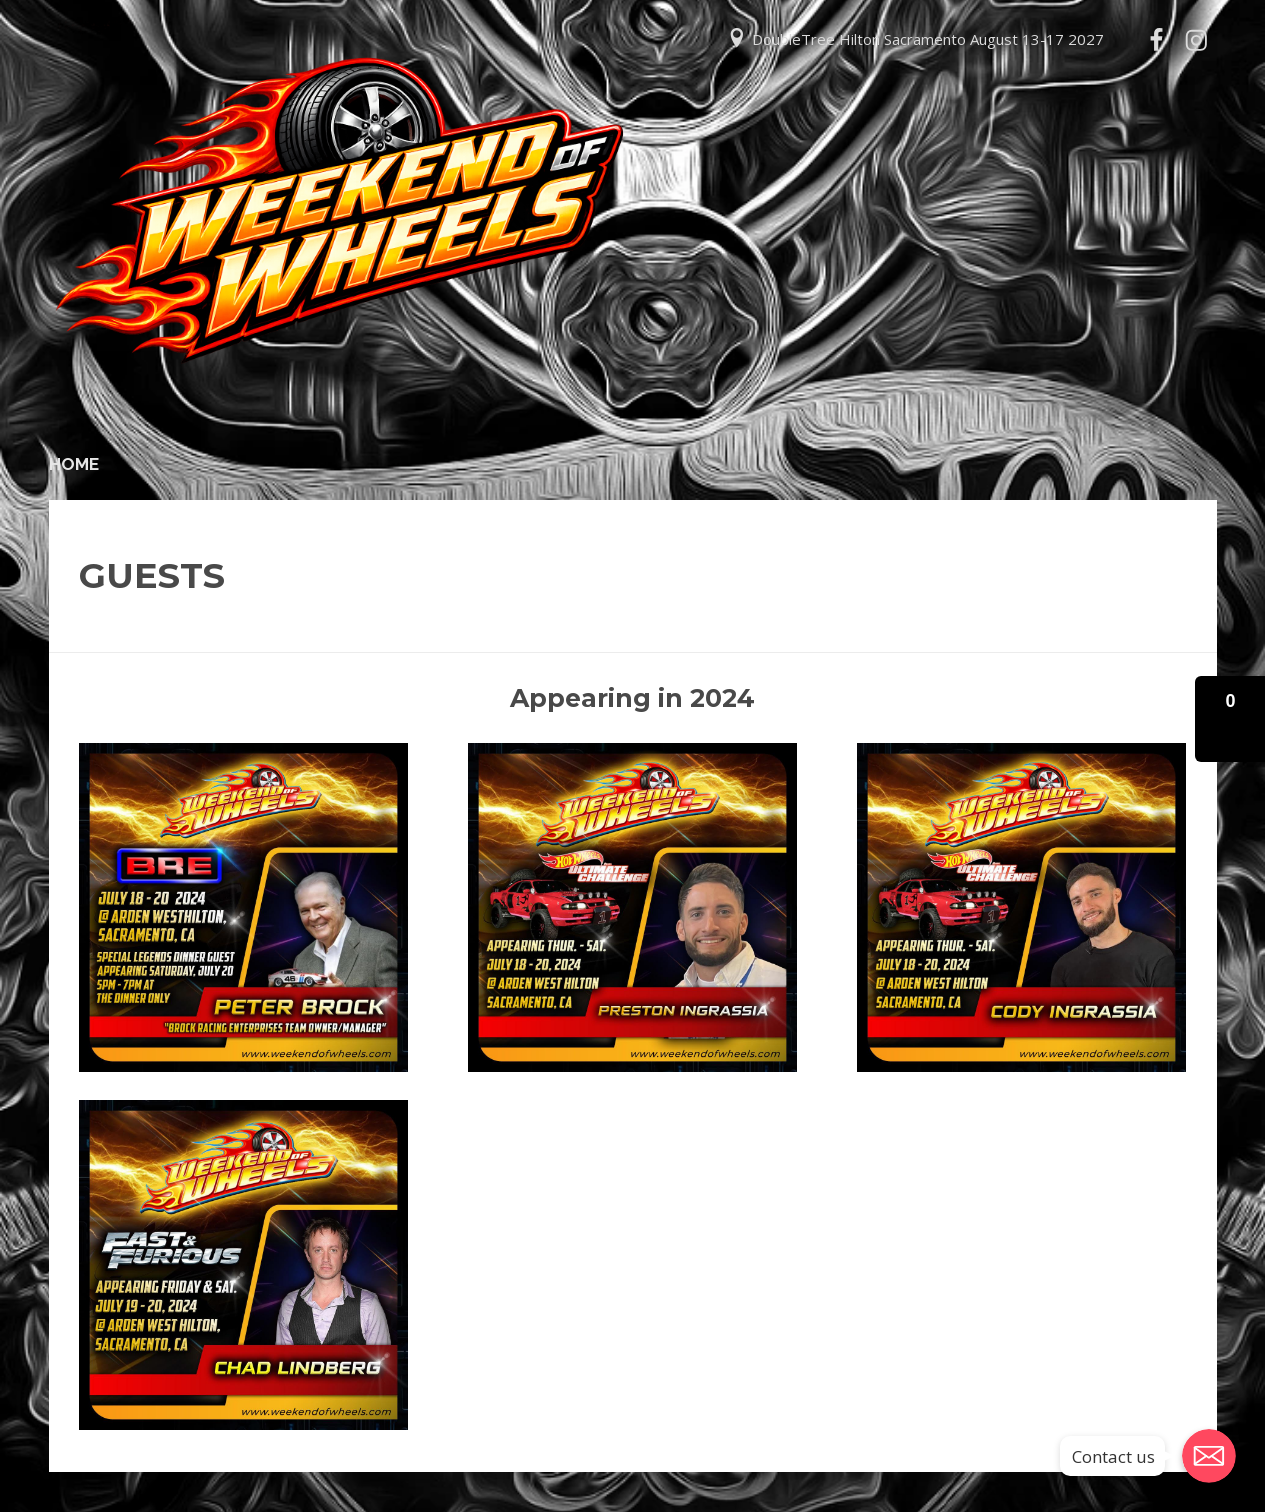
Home (74, 464)
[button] (1230, 719)
